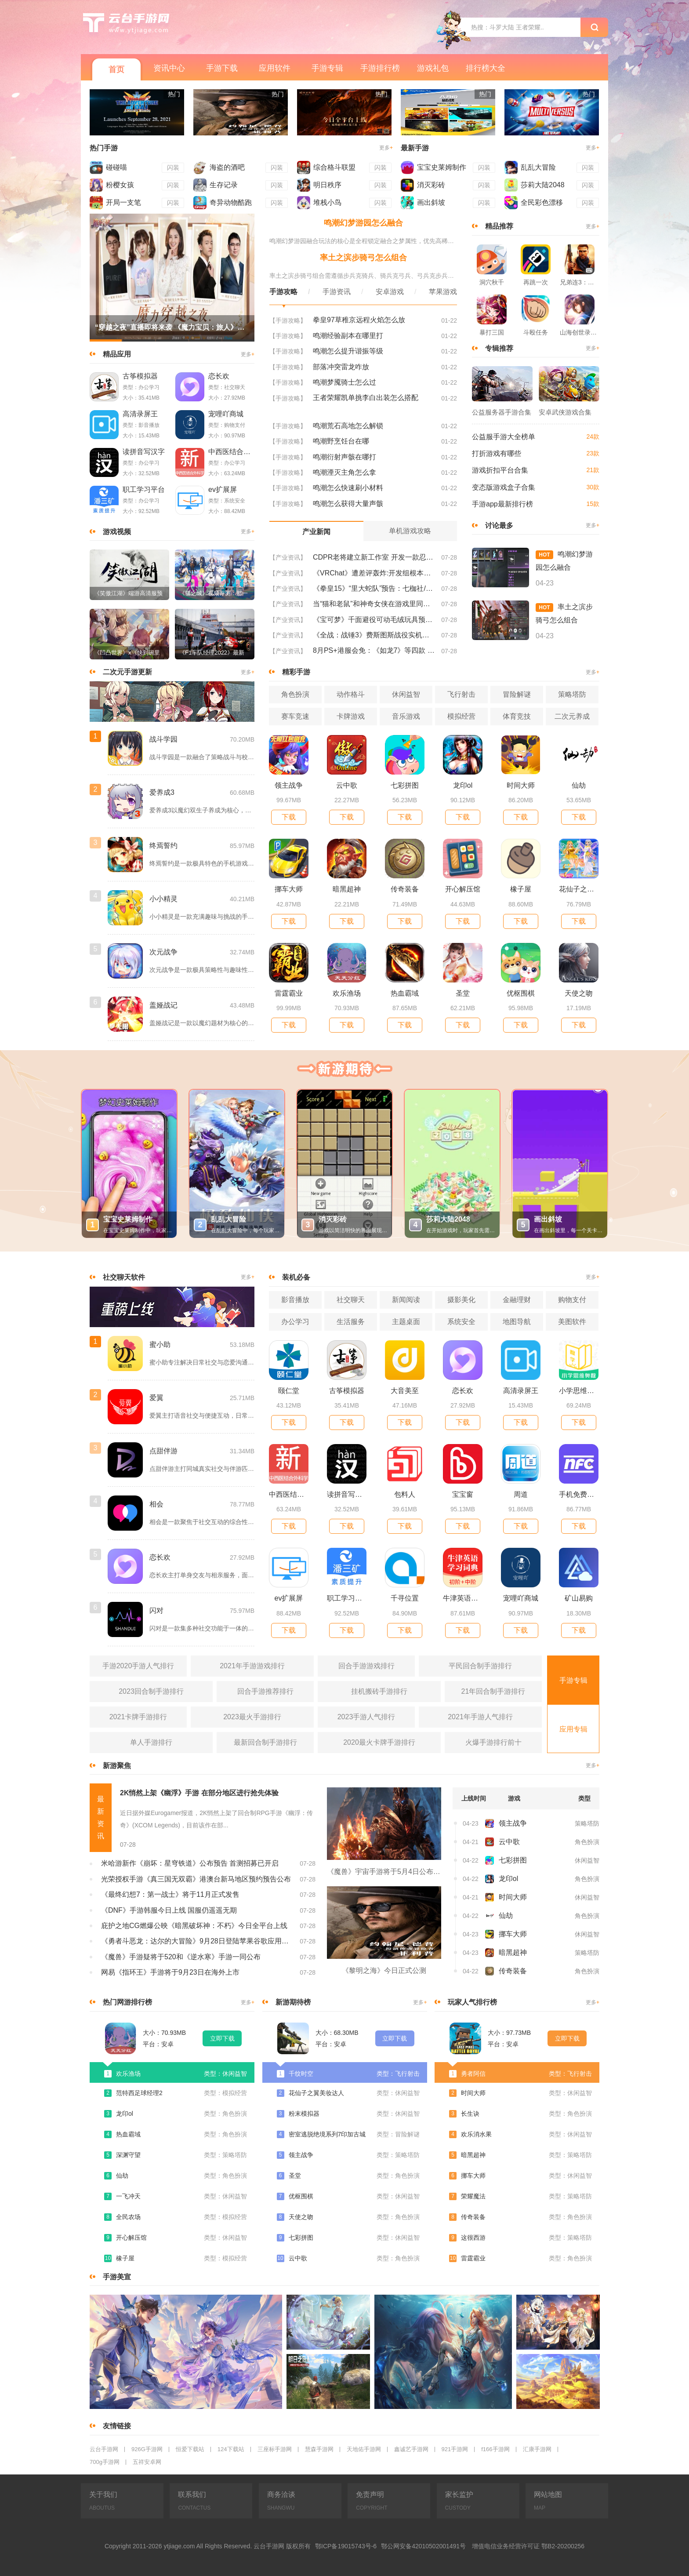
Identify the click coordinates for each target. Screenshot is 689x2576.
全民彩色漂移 (542, 202)
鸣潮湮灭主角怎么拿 (344, 472)
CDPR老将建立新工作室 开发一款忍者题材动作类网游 (374, 557)
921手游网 (455, 2449)
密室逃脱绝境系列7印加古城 (327, 2134)
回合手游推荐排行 (265, 1691)
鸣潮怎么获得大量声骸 (348, 503)
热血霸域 (405, 993)
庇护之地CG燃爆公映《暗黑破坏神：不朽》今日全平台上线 (194, 1925)
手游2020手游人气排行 (138, 1666)
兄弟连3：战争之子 (579, 282)
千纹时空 (301, 2073)
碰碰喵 (116, 167)
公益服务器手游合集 (501, 412)
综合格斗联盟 (334, 167)
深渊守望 (128, 2154)
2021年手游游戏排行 (252, 1666)
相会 (156, 1504)
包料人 (404, 1494)
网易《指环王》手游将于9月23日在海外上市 (170, 1972)
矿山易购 (579, 1598)
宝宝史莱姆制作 (441, 167)
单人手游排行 (151, 1742)
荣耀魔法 (473, 2196)
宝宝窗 (462, 1494)
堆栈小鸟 (327, 202)
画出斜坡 (431, 202)
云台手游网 (104, 2449)
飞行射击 (461, 694)
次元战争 (163, 952)
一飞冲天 (128, 2196)
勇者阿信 (473, 2073)
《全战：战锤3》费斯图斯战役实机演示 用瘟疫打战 (374, 635)
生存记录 (224, 185)
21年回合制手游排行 (493, 1691)
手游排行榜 (380, 68)
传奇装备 (405, 889)
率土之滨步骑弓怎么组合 (363, 257)
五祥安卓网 (147, 2462)
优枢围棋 (521, 993)
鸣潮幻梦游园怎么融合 (363, 222)
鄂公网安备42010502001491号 (423, 2546)
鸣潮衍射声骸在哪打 (344, 457)
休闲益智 (406, 694)
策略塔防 (572, 694)
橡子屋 (520, 889)
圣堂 (463, 993)
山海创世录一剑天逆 (579, 332)
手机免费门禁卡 (578, 1494)
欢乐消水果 (476, 2134)
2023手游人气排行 (366, 1717)
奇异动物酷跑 (231, 202)
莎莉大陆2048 (543, 185)
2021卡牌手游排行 (138, 1717)
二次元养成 (572, 716)
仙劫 (579, 785)
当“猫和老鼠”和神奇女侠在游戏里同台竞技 (374, 604)
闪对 (156, 1610)
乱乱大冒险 (538, 167)
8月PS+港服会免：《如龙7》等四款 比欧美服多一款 (374, 650)
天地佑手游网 (364, 2449)
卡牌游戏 (351, 716)
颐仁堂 (288, 1390)
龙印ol (462, 785)
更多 (386, 148)
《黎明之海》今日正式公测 (384, 1970)
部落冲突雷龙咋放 (341, 367)
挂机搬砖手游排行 (379, 1691)
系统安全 (461, 1321)
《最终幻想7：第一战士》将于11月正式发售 (170, 1894)
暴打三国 (491, 332)
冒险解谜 (517, 694)
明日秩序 (327, 185)
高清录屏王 (140, 414)
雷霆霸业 (289, 993)
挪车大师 (289, 889)
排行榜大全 (485, 68)
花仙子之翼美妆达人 (578, 889)
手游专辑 (327, 68)
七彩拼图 (405, 785)
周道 (521, 1494)
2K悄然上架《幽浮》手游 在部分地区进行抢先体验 (199, 1793)
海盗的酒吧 (227, 167)
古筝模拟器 (140, 376)
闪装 (173, 167)
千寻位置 (405, 1598)
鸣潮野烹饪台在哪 (341, 441)
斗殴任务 (535, 332)
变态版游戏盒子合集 (503, 487)
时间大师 (521, 785)
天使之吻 (579, 993)
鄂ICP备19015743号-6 (346, 2546)
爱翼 (156, 1397)
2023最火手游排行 (252, 1717)
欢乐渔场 (347, 993)
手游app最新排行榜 (502, 504)
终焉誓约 (163, 845)
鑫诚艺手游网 (411, 2449)
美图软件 (572, 1321)
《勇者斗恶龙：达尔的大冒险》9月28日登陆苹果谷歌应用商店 (196, 1941)
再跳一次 (535, 282)
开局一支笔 (123, 202)
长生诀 (470, 2113)
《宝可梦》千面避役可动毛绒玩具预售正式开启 (374, 619)
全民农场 (128, 2216)
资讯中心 (169, 68)
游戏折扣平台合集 (500, 470)
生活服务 (351, 1321)
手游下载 (222, 68)
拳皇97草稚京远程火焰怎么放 (359, 320)
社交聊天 (351, 1299)
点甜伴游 (163, 1451)
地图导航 (517, 1321)
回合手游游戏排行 (366, 1666)
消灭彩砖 (431, 185)
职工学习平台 (144, 489)
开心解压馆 (462, 889)
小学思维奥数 (578, 1390)
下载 (289, 817)
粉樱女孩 (120, 185)
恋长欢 (218, 376)
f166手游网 (495, 2449)
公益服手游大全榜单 (503, 436)
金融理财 (517, 1299)
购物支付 (572, 1299)
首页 (116, 69)
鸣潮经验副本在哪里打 (348, 335)
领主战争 (289, 785)
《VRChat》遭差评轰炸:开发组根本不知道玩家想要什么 (374, 573)
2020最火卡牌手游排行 (379, 1742)
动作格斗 (351, 694)
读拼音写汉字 (144, 451)
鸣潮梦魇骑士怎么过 (344, 382)
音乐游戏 (406, 716)
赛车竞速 (295, 716)
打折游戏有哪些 (496, 453)
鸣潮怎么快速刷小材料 (348, 487)
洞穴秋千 (491, 282)
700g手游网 (105, 2462)
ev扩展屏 (222, 489)
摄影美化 (461, 1299)
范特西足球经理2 (139, 2092)
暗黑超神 (347, 889)
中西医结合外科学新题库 (231, 451)
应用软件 (274, 68)
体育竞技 (517, 716)
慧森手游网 (319, 2449)
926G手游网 (147, 2449)
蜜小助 (159, 1344)
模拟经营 (461, 716)
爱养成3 (161, 792)
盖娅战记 (163, 1005)
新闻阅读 (406, 1299)
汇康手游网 (537, 2449)
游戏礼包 (433, 68)
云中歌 (346, 785)
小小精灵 (163, 898)
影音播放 (295, 1299)
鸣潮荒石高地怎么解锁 (348, 425)
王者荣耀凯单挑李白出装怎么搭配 (365, 397)
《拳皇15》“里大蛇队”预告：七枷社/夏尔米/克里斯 (374, 588)
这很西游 (473, 2237)
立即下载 (222, 2038)
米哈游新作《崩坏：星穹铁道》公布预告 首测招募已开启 (190, 1863)
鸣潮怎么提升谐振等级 (348, 351)
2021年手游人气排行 (480, 1717)
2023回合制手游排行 (151, 1691)
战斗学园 (163, 739)
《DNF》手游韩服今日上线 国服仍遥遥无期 (169, 1910)
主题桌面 (406, 1321)
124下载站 (231, 2449)
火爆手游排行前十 (493, 1742)
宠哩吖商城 (225, 414)
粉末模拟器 (304, 2113)
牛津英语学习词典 (462, 1598)
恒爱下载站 (190, 2449)
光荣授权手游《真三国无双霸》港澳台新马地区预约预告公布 (196, 1879)
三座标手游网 (274, 2449)
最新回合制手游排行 (265, 1742)
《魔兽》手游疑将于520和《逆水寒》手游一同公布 (181, 1957)
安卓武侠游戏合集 (565, 412)
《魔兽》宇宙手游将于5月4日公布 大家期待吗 (384, 1871)
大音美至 (405, 1390)
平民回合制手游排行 (480, 1666)
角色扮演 (295, 694)
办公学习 (295, 1321)
